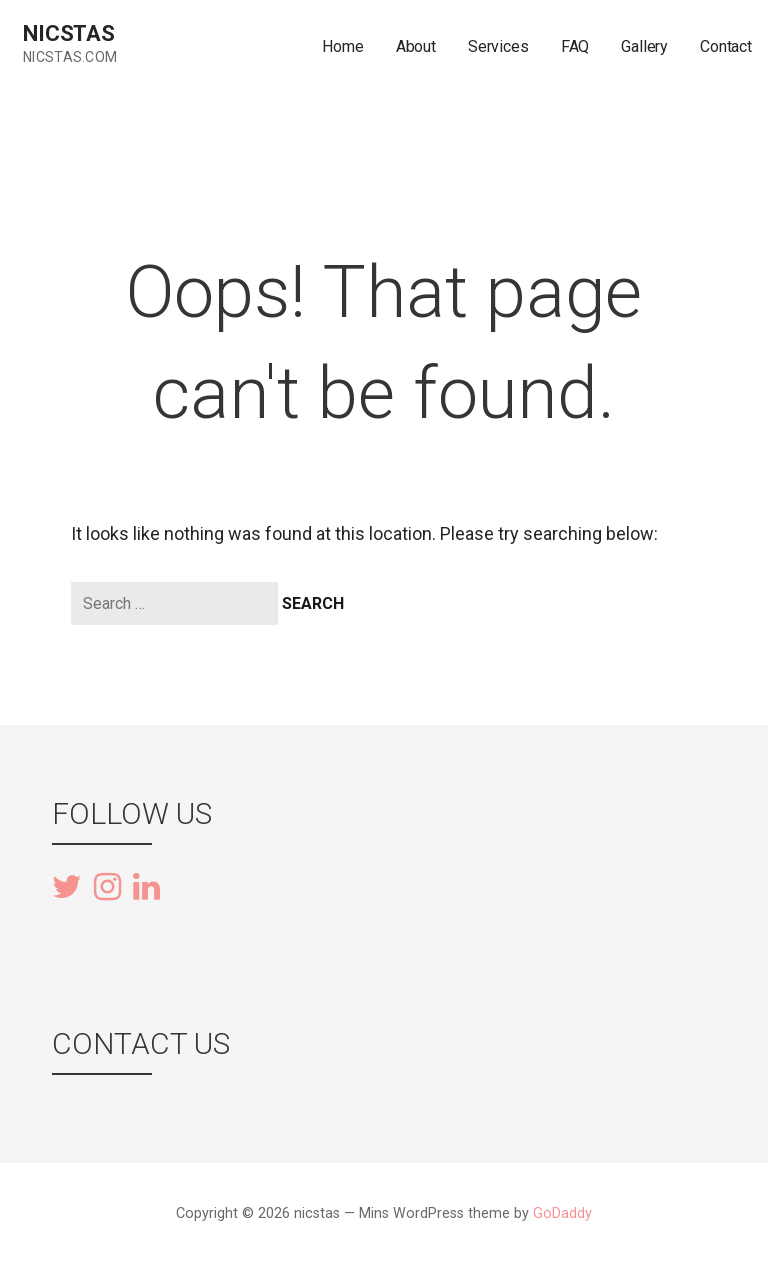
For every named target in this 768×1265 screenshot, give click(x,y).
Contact (726, 46)
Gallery (644, 46)
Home (342, 46)
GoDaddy (562, 1213)
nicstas (69, 33)
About (416, 46)
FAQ (575, 46)
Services (498, 46)
